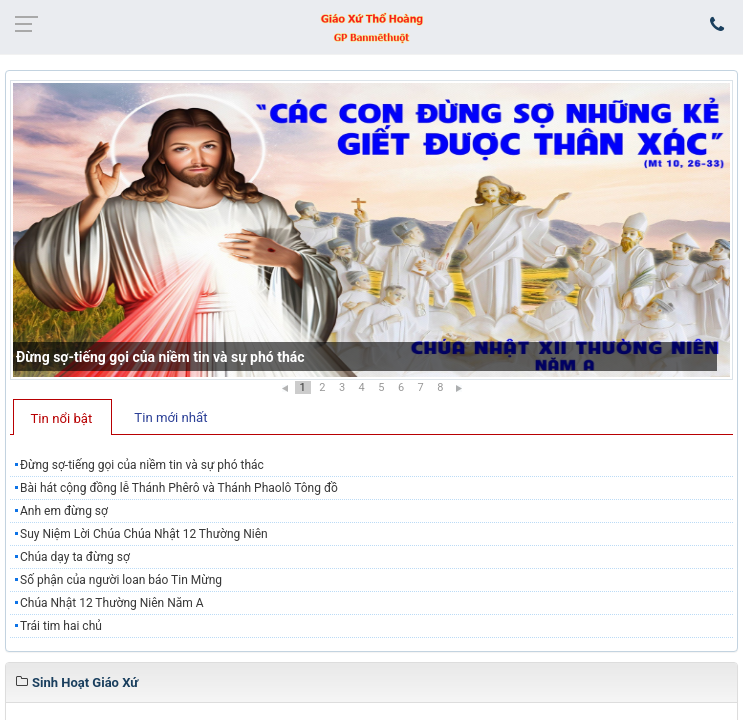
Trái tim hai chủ (61, 626)
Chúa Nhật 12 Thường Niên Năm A (112, 603)
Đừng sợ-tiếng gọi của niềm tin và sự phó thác (160, 357)
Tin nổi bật (62, 418)
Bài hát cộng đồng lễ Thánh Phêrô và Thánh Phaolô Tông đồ (179, 488)
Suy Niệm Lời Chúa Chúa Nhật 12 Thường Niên (144, 534)
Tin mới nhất (170, 417)
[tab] (62, 417)
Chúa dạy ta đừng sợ (75, 557)
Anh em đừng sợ (64, 511)
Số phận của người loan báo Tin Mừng (121, 580)
